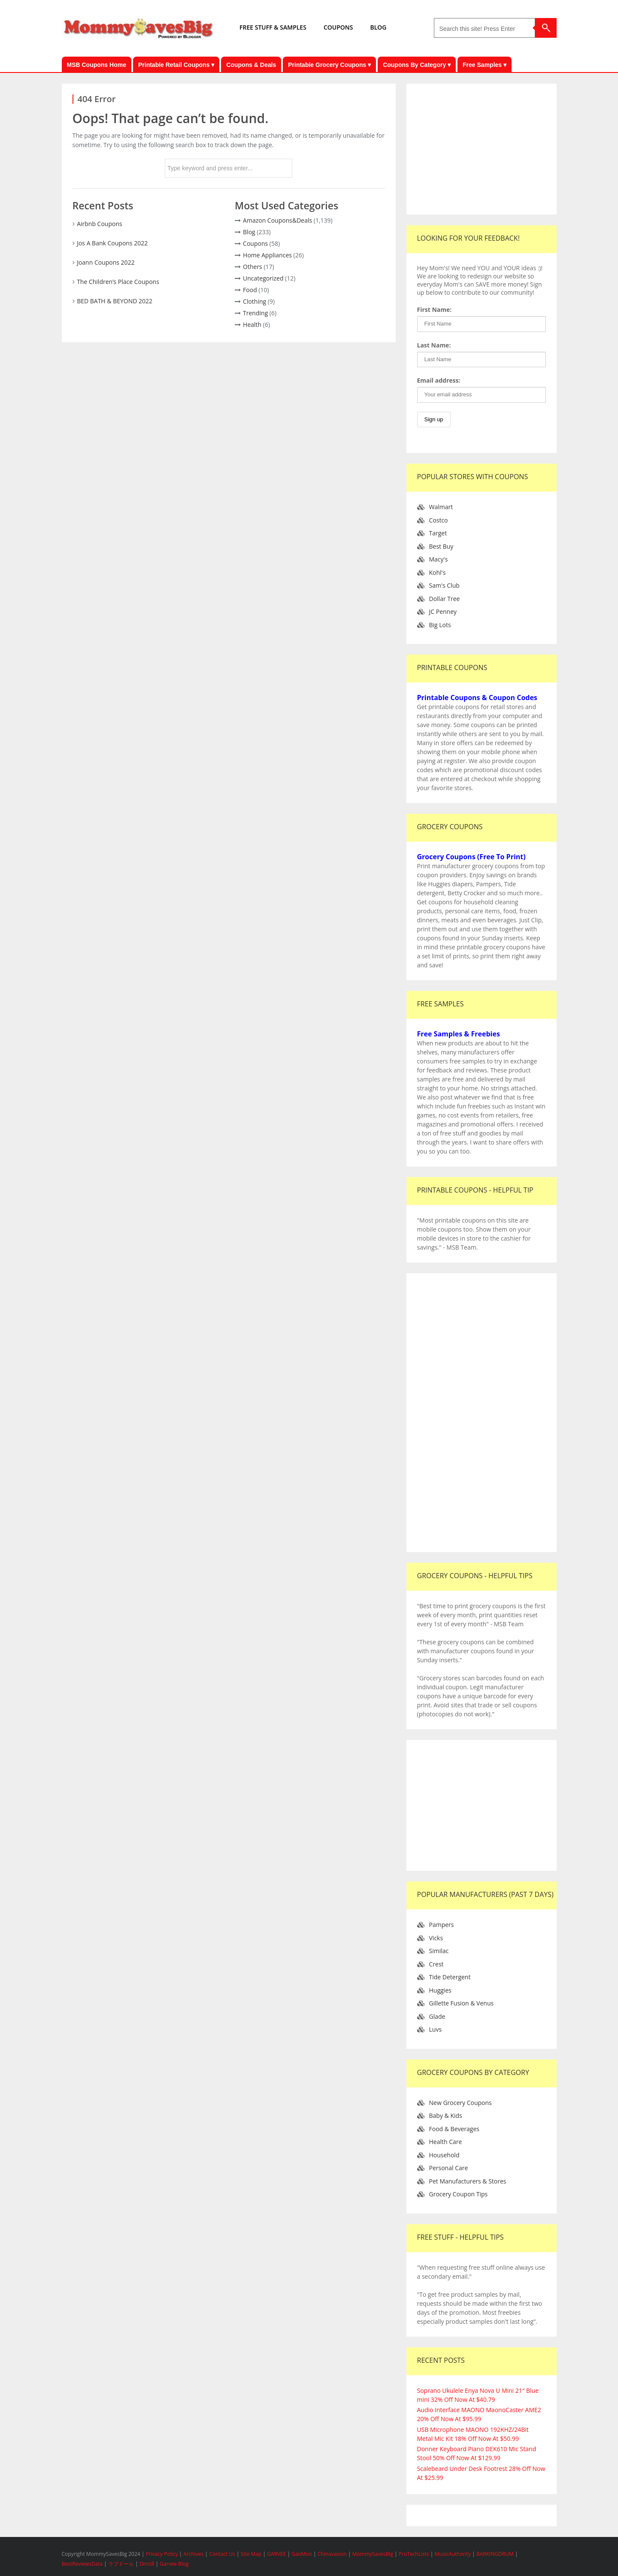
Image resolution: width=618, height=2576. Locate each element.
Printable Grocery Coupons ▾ (329, 64)
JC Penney (443, 611)
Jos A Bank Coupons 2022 (112, 243)
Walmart (441, 507)
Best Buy (441, 546)
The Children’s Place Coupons (118, 282)
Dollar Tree (444, 599)
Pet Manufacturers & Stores (467, 2181)
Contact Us (222, 2554)
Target (438, 533)
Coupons (255, 243)
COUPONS (338, 27)
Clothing (254, 301)
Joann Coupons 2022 (106, 262)
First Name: (434, 309)
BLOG (378, 27)
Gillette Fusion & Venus (461, 2003)
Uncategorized (263, 278)
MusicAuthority (452, 2554)
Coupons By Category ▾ (417, 64)
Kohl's (437, 572)
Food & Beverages (454, 2129)
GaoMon (301, 2554)
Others (252, 267)
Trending (255, 313)
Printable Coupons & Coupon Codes (477, 697)
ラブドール (121, 2563)
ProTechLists (414, 2554)
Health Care (445, 2142)
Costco (438, 520)
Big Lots (440, 625)
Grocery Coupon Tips (458, 2194)
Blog (249, 232)
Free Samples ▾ (484, 64)
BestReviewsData (82, 2563)
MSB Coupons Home (96, 64)
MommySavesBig (372, 2554)
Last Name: (434, 345)
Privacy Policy (162, 2554)
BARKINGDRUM (495, 2554)
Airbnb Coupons (99, 224)
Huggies (440, 1990)
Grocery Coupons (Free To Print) (471, 856)
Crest (436, 1964)
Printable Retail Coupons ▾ (176, 64)
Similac (439, 1951)
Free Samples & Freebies (458, 1034)
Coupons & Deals (251, 64)
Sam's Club (444, 585)
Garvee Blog (174, 2563)
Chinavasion (332, 2554)
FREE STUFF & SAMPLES (272, 27)
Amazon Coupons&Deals (277, 220)
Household (444, 2155)
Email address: (438, 380)
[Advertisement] (481, 148)
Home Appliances (267, 255)
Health (252, 324)
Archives (194, 2554)
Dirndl (146, 2563)
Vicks (436, 1938)
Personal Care (448, 2168)
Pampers (441, 1925)
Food (250, 290)
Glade (437, 2016)
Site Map (252, 2554)
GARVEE (276, 2554)
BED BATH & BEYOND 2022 (114, 301)
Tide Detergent (450, 1977)
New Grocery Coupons (460, 2103)
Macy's (438, 559)
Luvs (435, 2029)
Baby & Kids (445, 2115)
